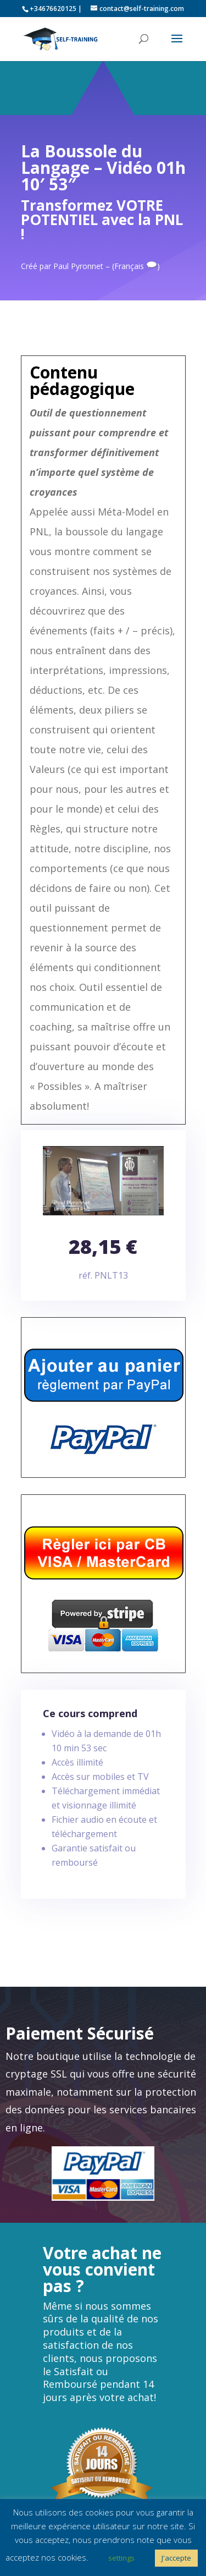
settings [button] (121, 2558)
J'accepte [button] (176, 2558)
